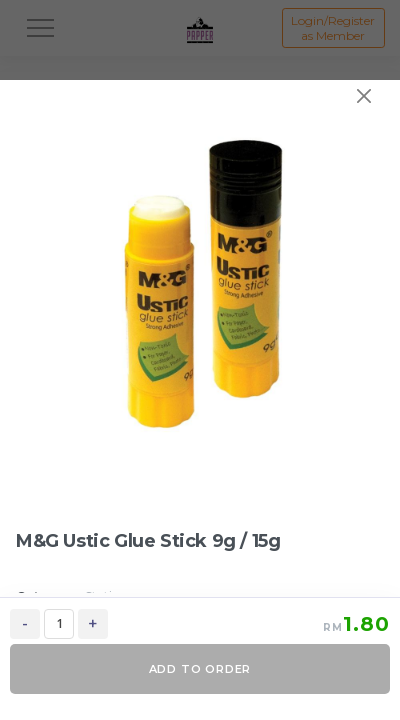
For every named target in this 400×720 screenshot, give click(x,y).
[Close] (364, 96)
